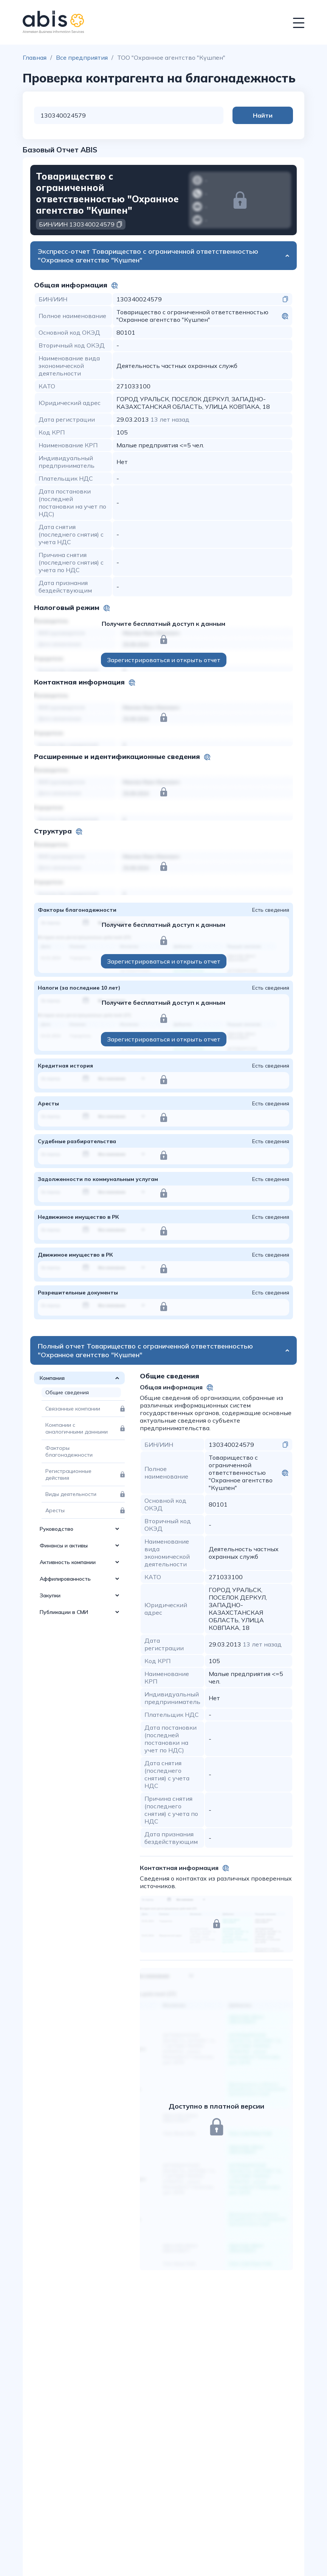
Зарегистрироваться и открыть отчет (163, 660)
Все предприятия (82, 57)
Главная (34, 57)
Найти (263, 115)
